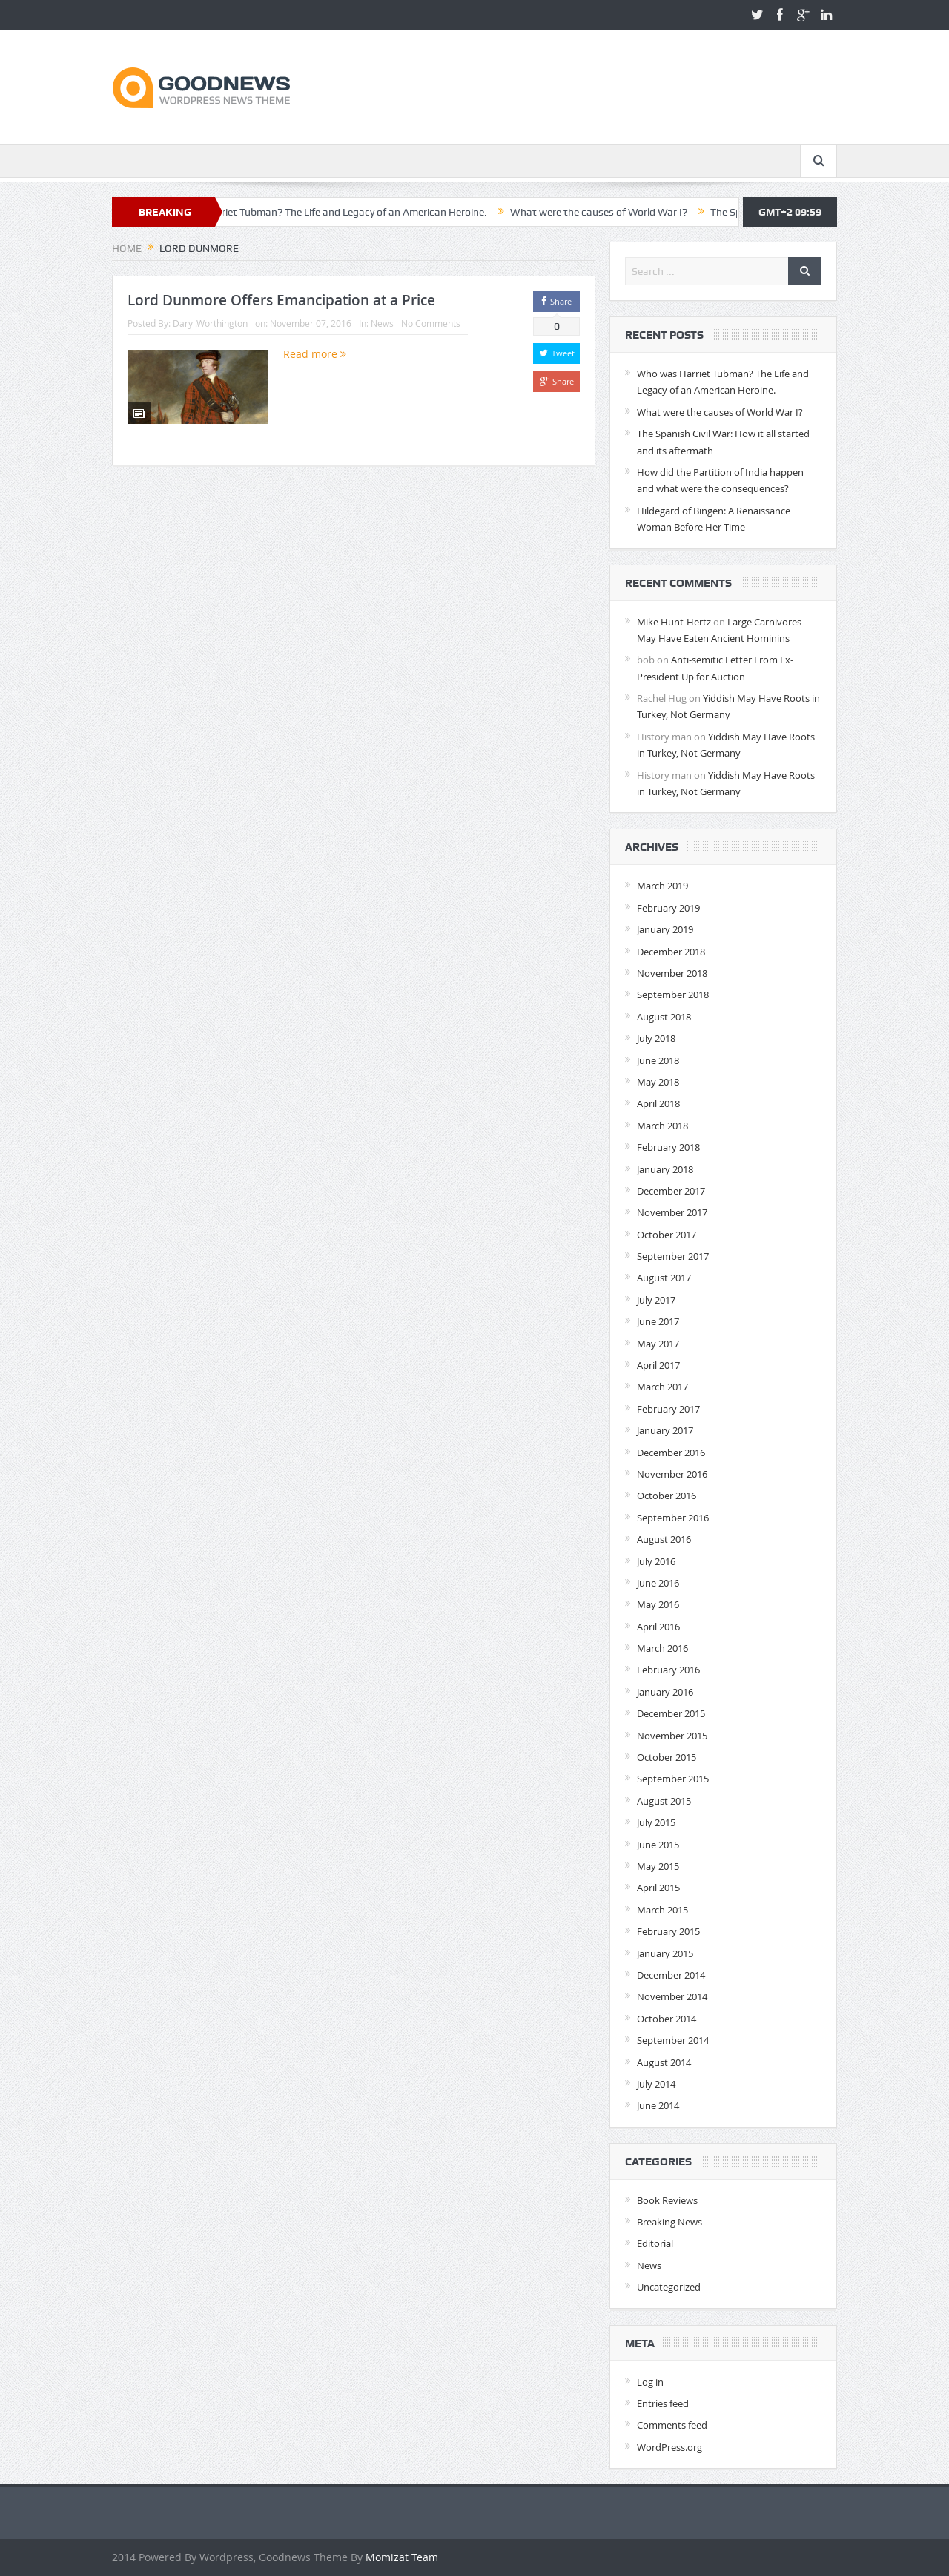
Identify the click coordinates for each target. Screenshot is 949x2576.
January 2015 (665, 1953)
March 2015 (662, 1909)
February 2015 (668, 1931)
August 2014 (664, 2062)
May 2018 (658, 1082)
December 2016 (671, 1452)
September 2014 (673, 2040)
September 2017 (673, 1256)
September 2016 (673, 1517)
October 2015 (666, 1757)
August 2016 (664, 1539)
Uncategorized (669, 2287)
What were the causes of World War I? (625, 212)
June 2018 (658, 1060)
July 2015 (656, 1822)
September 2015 (673, 1778)
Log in (650, 2382)
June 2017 (658, 1321)
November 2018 (672, 973)
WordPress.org (669, 2447)
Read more (314, 354)
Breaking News (669, 2221)
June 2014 (658, 2105)
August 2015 (664, 1800)
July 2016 (656, 1561)
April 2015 (658, 1887)
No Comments (430, 323)
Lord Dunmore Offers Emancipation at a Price (281, 300)
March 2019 (662, 885)
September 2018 (673, 994)
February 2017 (668, 1408)
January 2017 (665, 1430)
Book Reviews (667, 2200)
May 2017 (658, 1343)
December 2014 (671, 1975)
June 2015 (658, 1844)
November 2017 (672, 1212)
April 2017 (658, 1365)
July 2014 (656, 2084)
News (382, 323)
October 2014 (666, 2018)
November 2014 (672, 1996)
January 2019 (665, 929)
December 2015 (671, 1713)
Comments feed (672, 2424)
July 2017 (656, 1300)
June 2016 (658, 1583)
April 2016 (658, 1626)
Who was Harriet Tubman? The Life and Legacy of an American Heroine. (349, 212)
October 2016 (666, 1495)
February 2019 (668, 907)
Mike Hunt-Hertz (674, 621)
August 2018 (664, 1016)
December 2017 (671, 1191)
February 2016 (668, 1669)
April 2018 (658, 1103)
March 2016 (662, 1648)
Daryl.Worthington (210, 323)
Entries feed (663, 2403)
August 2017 (664, 1277)
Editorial (655, 2243)
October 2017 (666, 1234)
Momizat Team (402, 2557)
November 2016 (672, 1474)
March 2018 (662, 1125)
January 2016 (665, 1692)
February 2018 (668, 1147)
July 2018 (656, 1038)
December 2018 (671, 951)
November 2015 (672, 1735)
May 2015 (658, 1866)
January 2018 (665, 1169)
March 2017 (662, 1386)
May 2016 (658, 1604)
